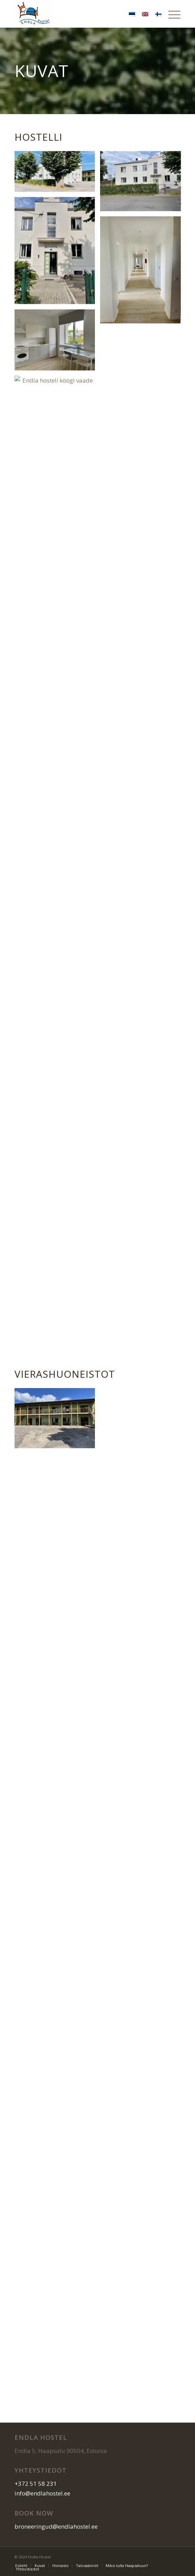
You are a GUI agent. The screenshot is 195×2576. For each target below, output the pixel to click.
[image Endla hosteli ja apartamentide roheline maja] (57, 1420)
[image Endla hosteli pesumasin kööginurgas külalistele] (143, 385)
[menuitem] (170, 14)
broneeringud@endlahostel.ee (56, 2526)
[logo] (81, 14)
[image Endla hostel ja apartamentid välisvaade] (143, 183)
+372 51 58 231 (36, 2484)
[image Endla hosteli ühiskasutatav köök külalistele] (57, 342)
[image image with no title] (57, 174)
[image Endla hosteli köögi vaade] (57, 427)
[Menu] (170, 14)
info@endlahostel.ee (42, 2493)
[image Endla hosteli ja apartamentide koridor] (143, 272)
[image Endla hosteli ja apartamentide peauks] (57, 253)
